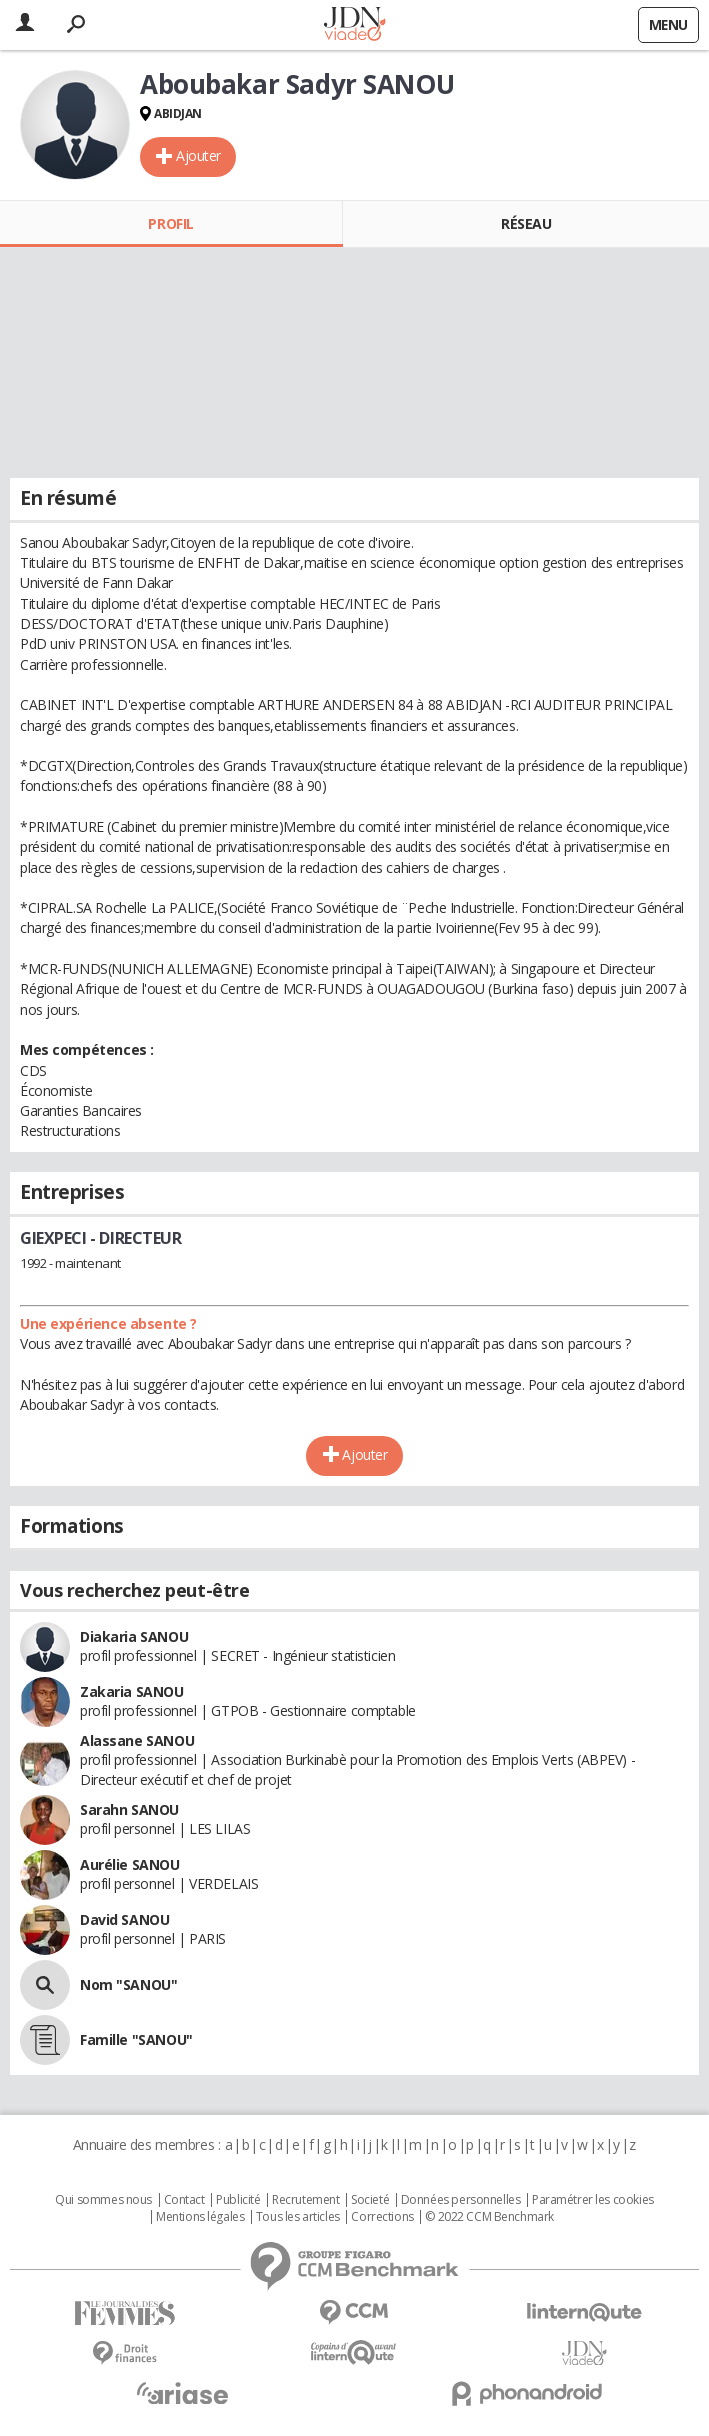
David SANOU (124, 1919)
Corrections (382, 2217)
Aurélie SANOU (130, 1864)
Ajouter (198, 155)
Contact (184, 2200)
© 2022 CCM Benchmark (489, 2217)
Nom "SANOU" (128, 1984)
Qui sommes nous (103, 2200)
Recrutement (305, 2200)
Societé (370, 2200)
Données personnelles (461, 2200)
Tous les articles (298, 2217)
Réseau (526, 223)
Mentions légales (200, 2217)
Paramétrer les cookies (593, 2200)
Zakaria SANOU (132, 1691)
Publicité (238, 2200)
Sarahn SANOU (129, 1809)
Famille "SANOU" (136, 2039)
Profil (170, 223)
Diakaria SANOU (134, 1636)
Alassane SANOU (137, 1740)
